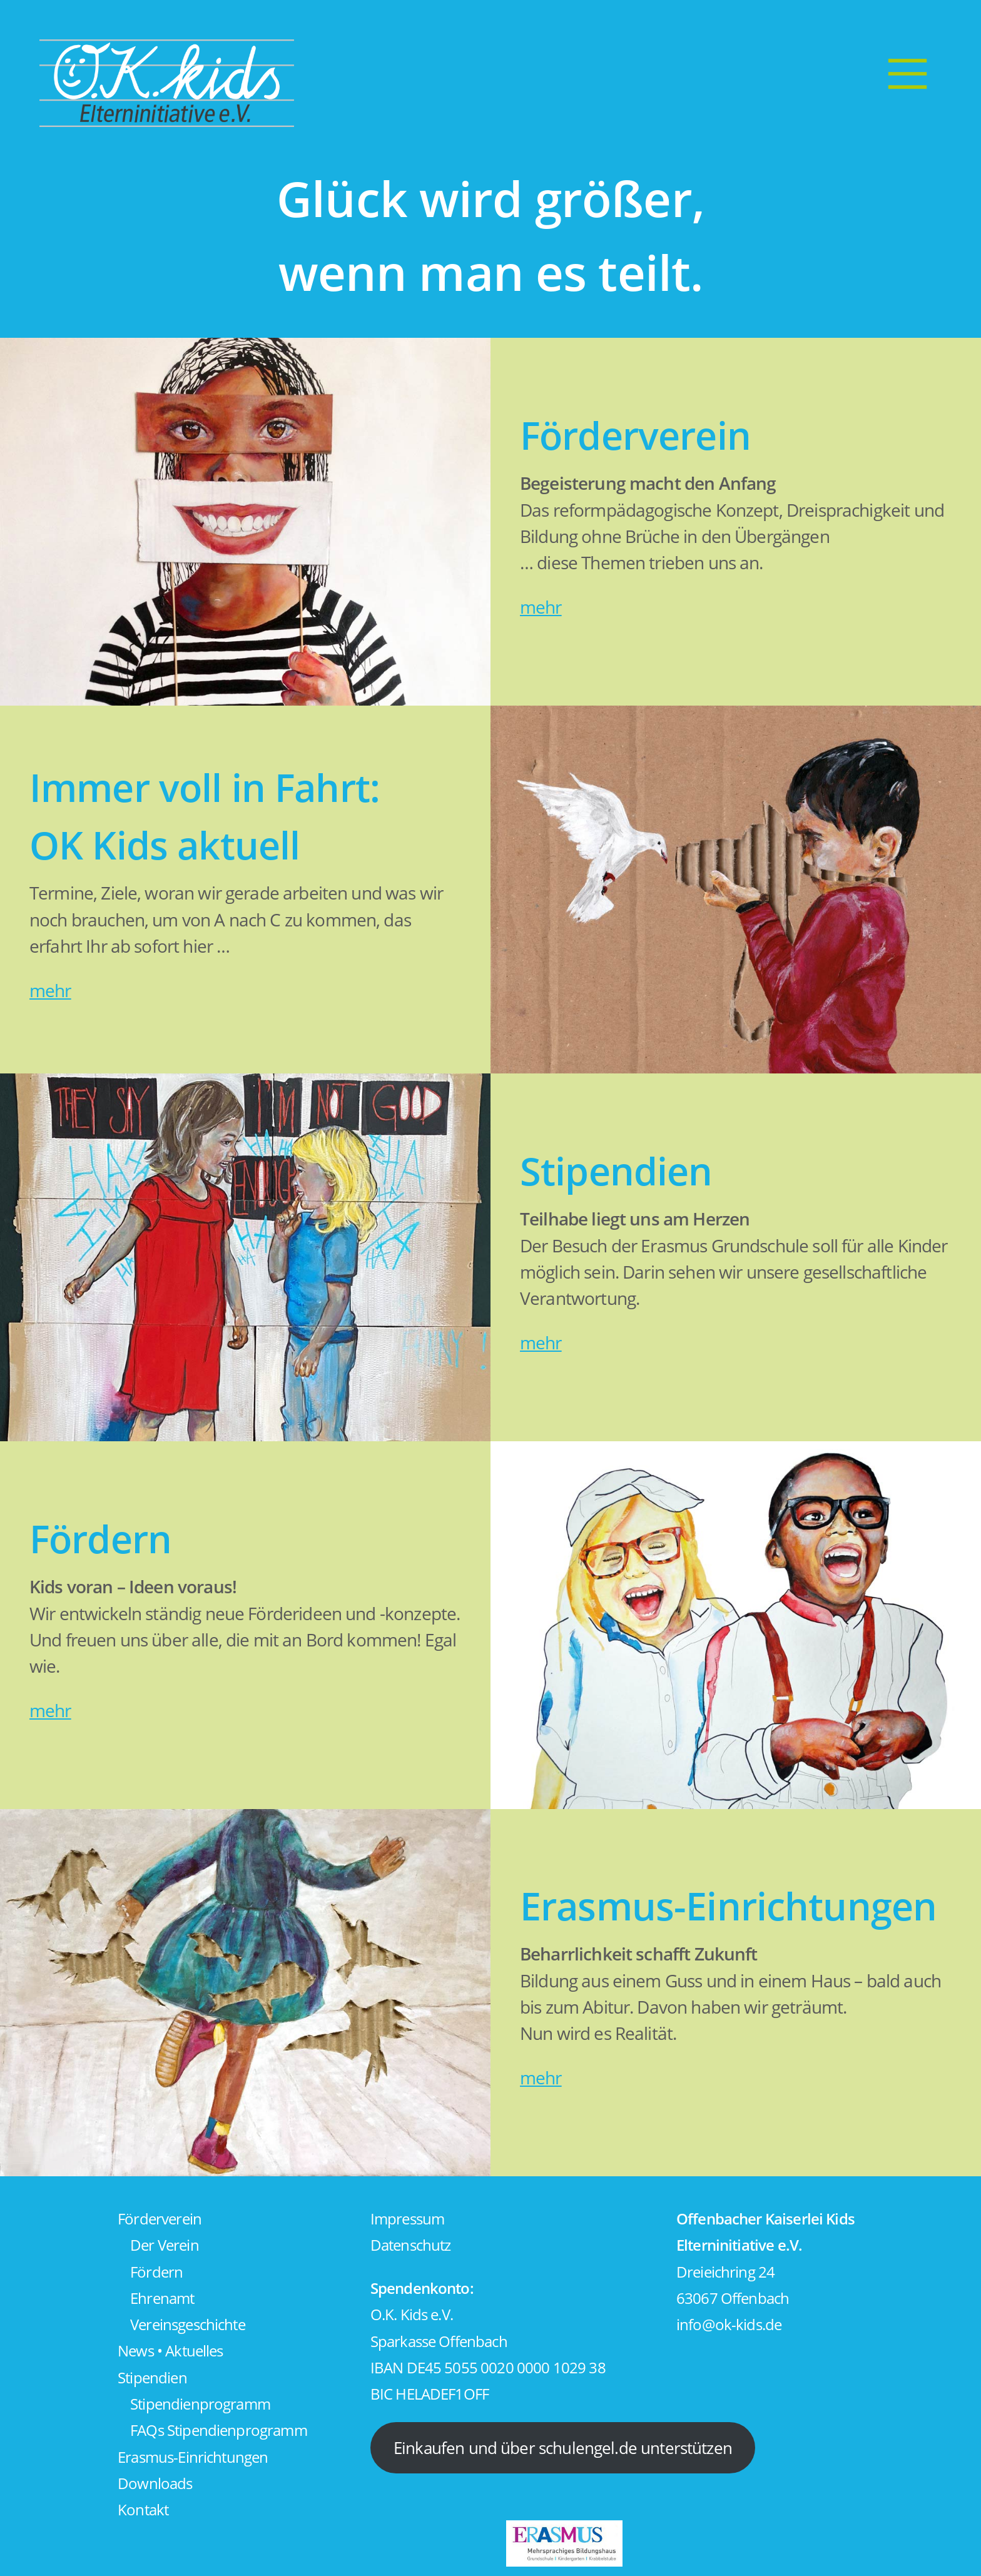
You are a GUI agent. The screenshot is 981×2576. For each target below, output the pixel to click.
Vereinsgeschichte (187, 2325)
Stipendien (152, 2378)
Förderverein (159, 2219)
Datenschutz (410, 2245)
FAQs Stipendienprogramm (218, 2430)
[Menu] (907, 73)
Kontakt (143, 2510)
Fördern (156, 2272)
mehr (541, 607)
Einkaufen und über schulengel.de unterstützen (563, 2448)
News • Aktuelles (170, 2351)
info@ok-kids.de (728, 2325)
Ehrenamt (162, 2298)
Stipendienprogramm (200, 2404)
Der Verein (164, 2245)
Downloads (155, 2483)
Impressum (407, 2219)
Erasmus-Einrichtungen (193, 2457)
